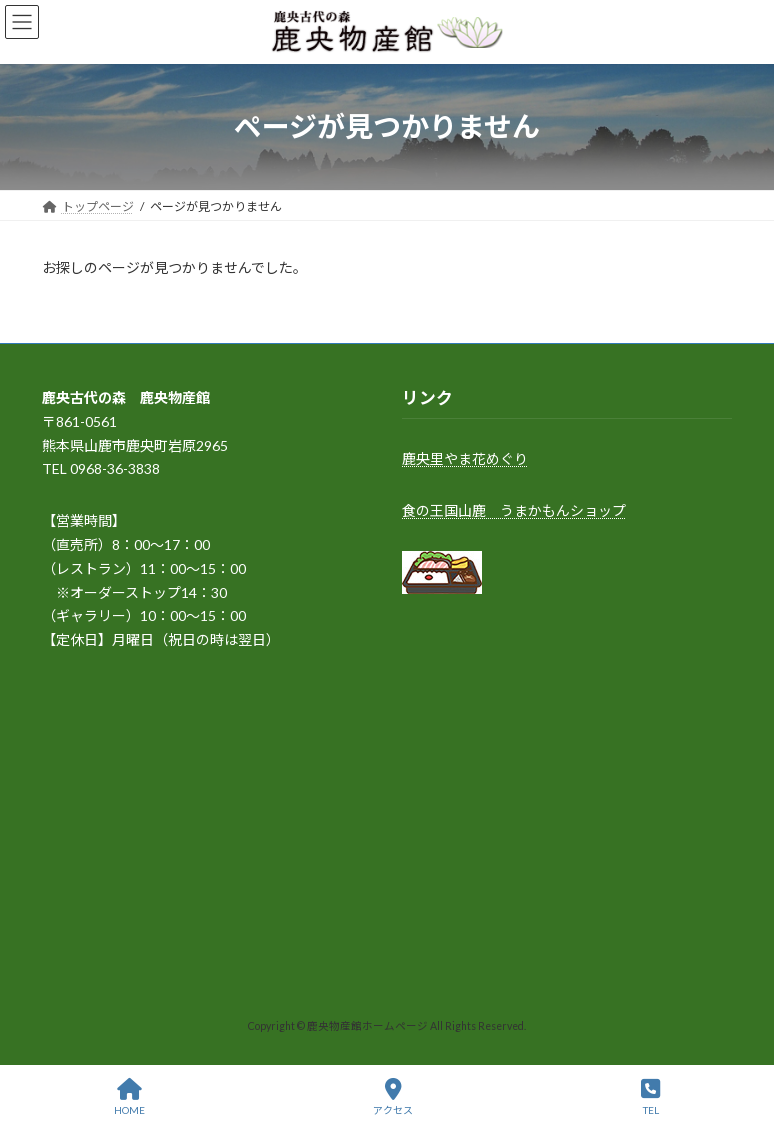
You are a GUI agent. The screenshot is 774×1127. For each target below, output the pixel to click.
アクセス (393, 1097)
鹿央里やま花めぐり (465, 458)
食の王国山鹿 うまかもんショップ (514, 510)
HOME (129, 1097)
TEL (650, 1097)
